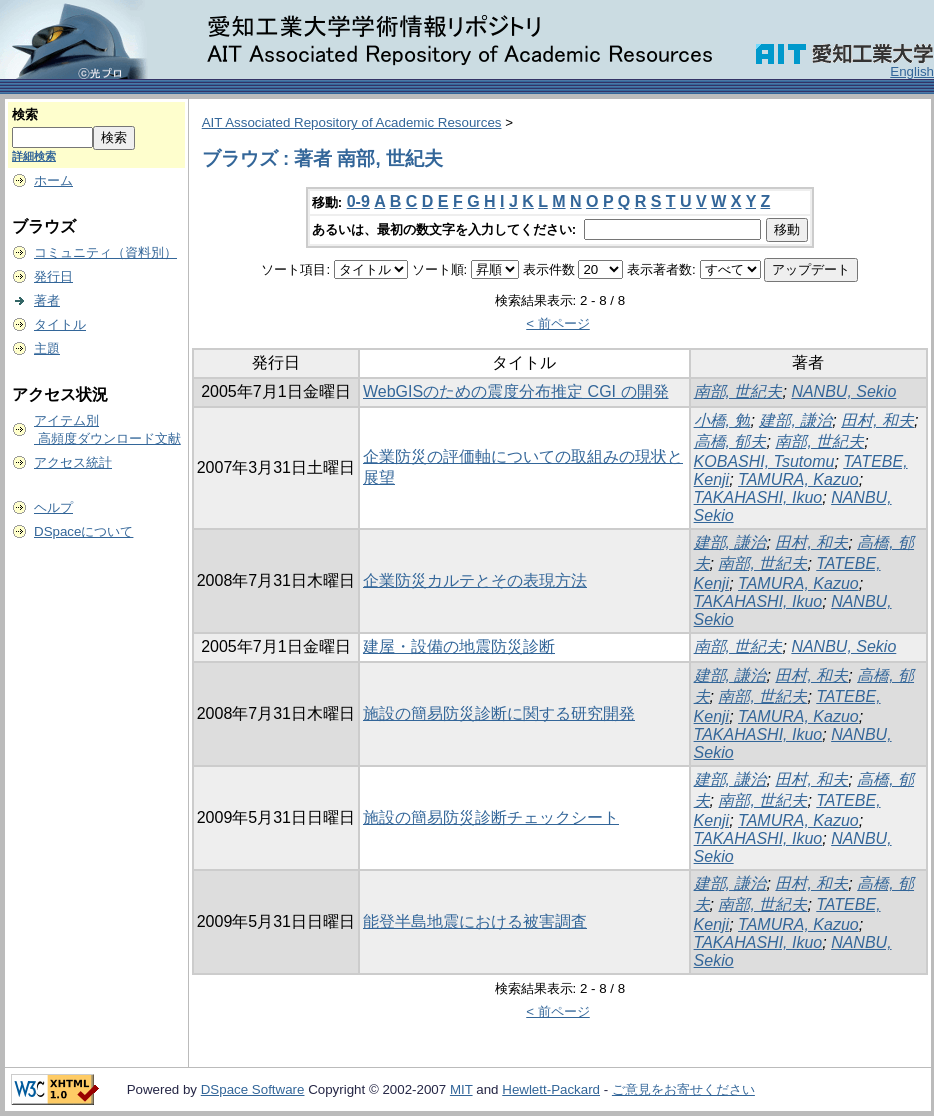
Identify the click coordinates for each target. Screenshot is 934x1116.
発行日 (53, 276)
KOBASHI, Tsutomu (764, 461)
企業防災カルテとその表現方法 (475, 580)
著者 (47, 300)
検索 (25, 114)
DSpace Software (253, 1089)
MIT (461, 1089)
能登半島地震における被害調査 (475, 921)
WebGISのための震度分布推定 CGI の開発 (516, 391)
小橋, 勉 (722, 420)
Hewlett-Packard (551, 1089)
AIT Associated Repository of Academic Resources (352, 122)
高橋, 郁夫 (730, 441)
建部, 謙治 (795, 420)
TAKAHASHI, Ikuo (758, 497)
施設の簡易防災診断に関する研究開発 (499, 713)
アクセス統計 (73, 462)
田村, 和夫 (877, 420)
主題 (47, 348)
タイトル (60, 324)
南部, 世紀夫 (738, 391)
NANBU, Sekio (843, 391)
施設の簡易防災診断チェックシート (491, 817)
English (912, 71)
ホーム (53, 180)
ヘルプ (53, 507)
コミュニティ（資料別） (105, 252)
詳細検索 (34, 156)
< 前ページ (558, 323)
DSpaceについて (83, 531)
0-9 (358, 201)
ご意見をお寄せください (683, 1089)
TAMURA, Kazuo (798, 479)
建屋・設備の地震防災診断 (459, 646)
